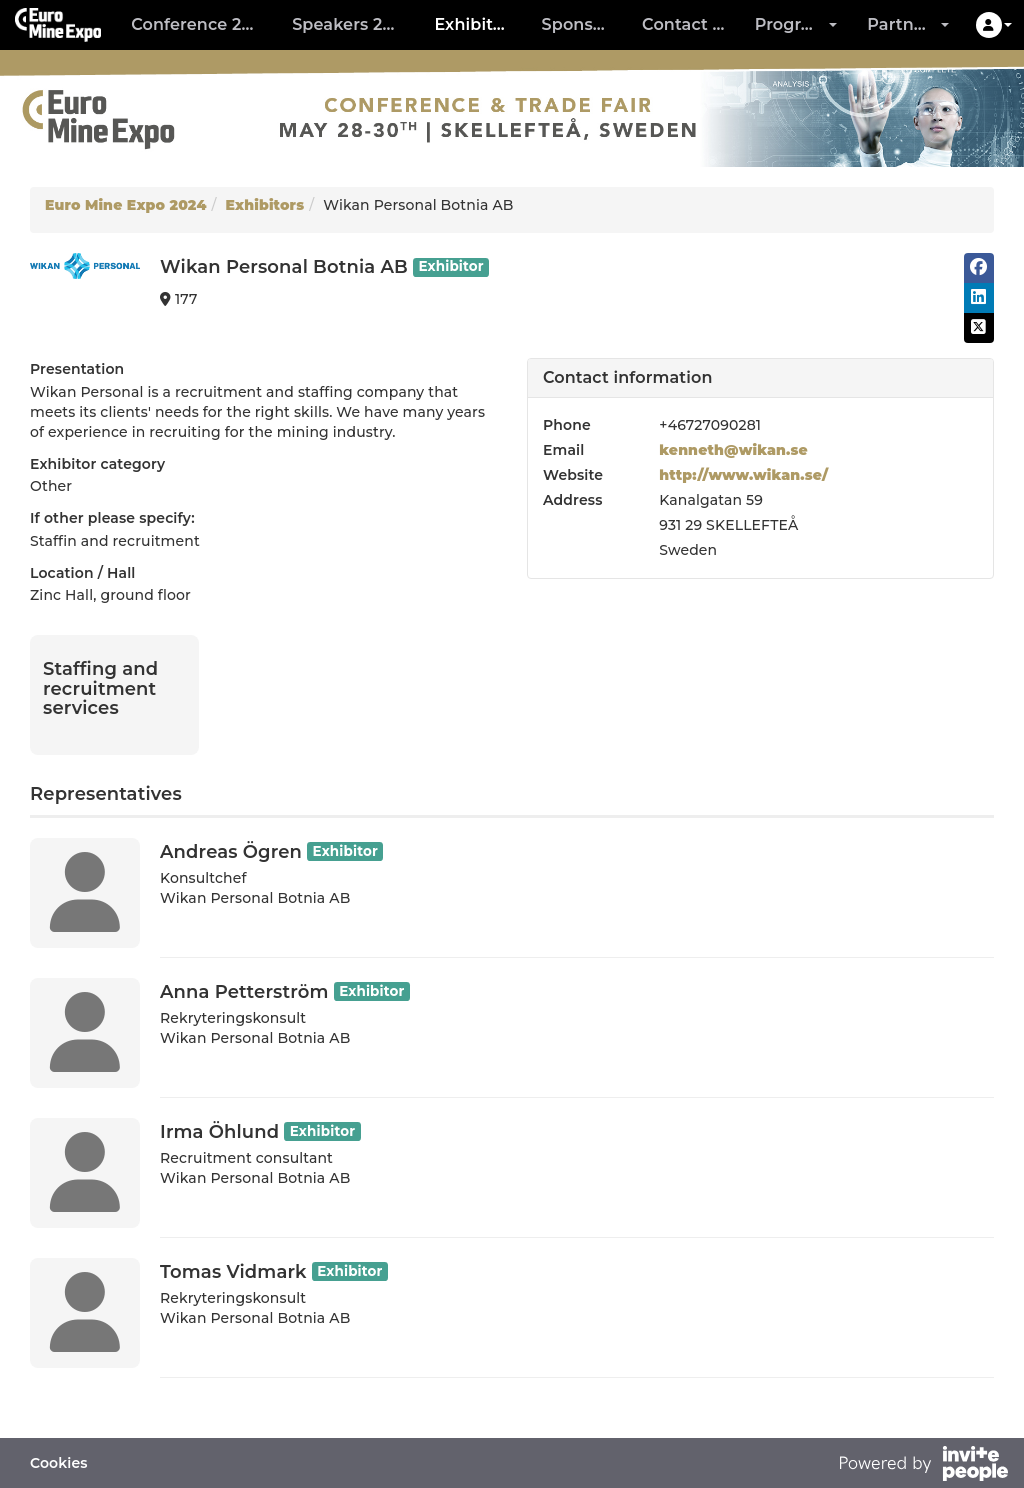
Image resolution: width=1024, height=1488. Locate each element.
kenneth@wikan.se (733, 450)
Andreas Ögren (231, 852)
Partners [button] (908, 24)
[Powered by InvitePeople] (923, 1466)
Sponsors (580, 24)
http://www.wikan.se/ (743, 475)
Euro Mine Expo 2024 (126, 205)
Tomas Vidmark (233, 1272)
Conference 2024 (201, 24)
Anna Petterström (244, 992)
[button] (994, 25)
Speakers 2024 (352, 24)
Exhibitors (476, 24)
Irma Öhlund (219, 1132)
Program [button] (796, 24)
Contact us (687, 24)
